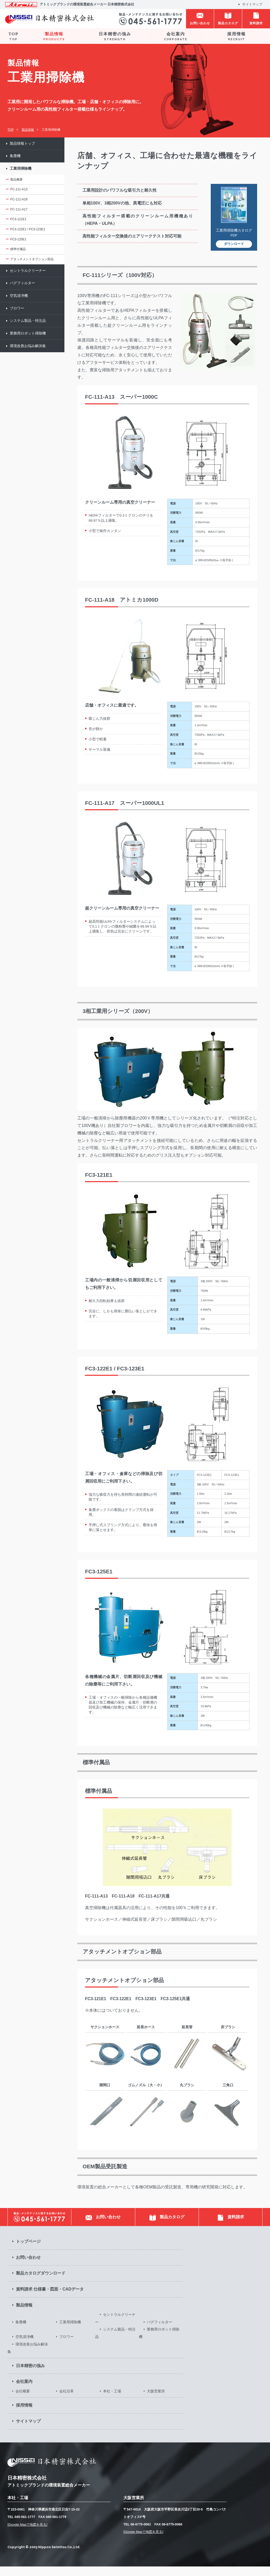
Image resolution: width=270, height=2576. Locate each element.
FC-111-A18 (19, 199)
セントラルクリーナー (28, 271)
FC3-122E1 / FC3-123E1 (27, 229)
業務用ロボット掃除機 (28, 333)
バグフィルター (22, 283)
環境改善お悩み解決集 (28, 346)
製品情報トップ (22, 143)
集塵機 (15, 156)
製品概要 (16, 179)
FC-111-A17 (19, 209)
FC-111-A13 (19, 189)
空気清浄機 (19, 296)
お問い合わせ (28, 2267)
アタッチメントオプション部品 (32, 259)
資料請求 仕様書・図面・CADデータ (50, 2298)
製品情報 (54, 36)
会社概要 (22, 2401)
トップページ (28, 2251)
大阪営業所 (156, 2401)
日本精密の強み (115, 36)
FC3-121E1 (18, 219)
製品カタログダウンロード (40, 2282)
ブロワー (17, 308)
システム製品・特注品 (28, 321)
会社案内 (175, 36)
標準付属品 (18, 249)
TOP (13, 36)
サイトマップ (252, 4)
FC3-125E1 (18, 239)
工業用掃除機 (20, 168)
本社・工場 (112, 2401)
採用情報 (236, 36)
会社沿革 (66, 2401)
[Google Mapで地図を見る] (27, 2534)
